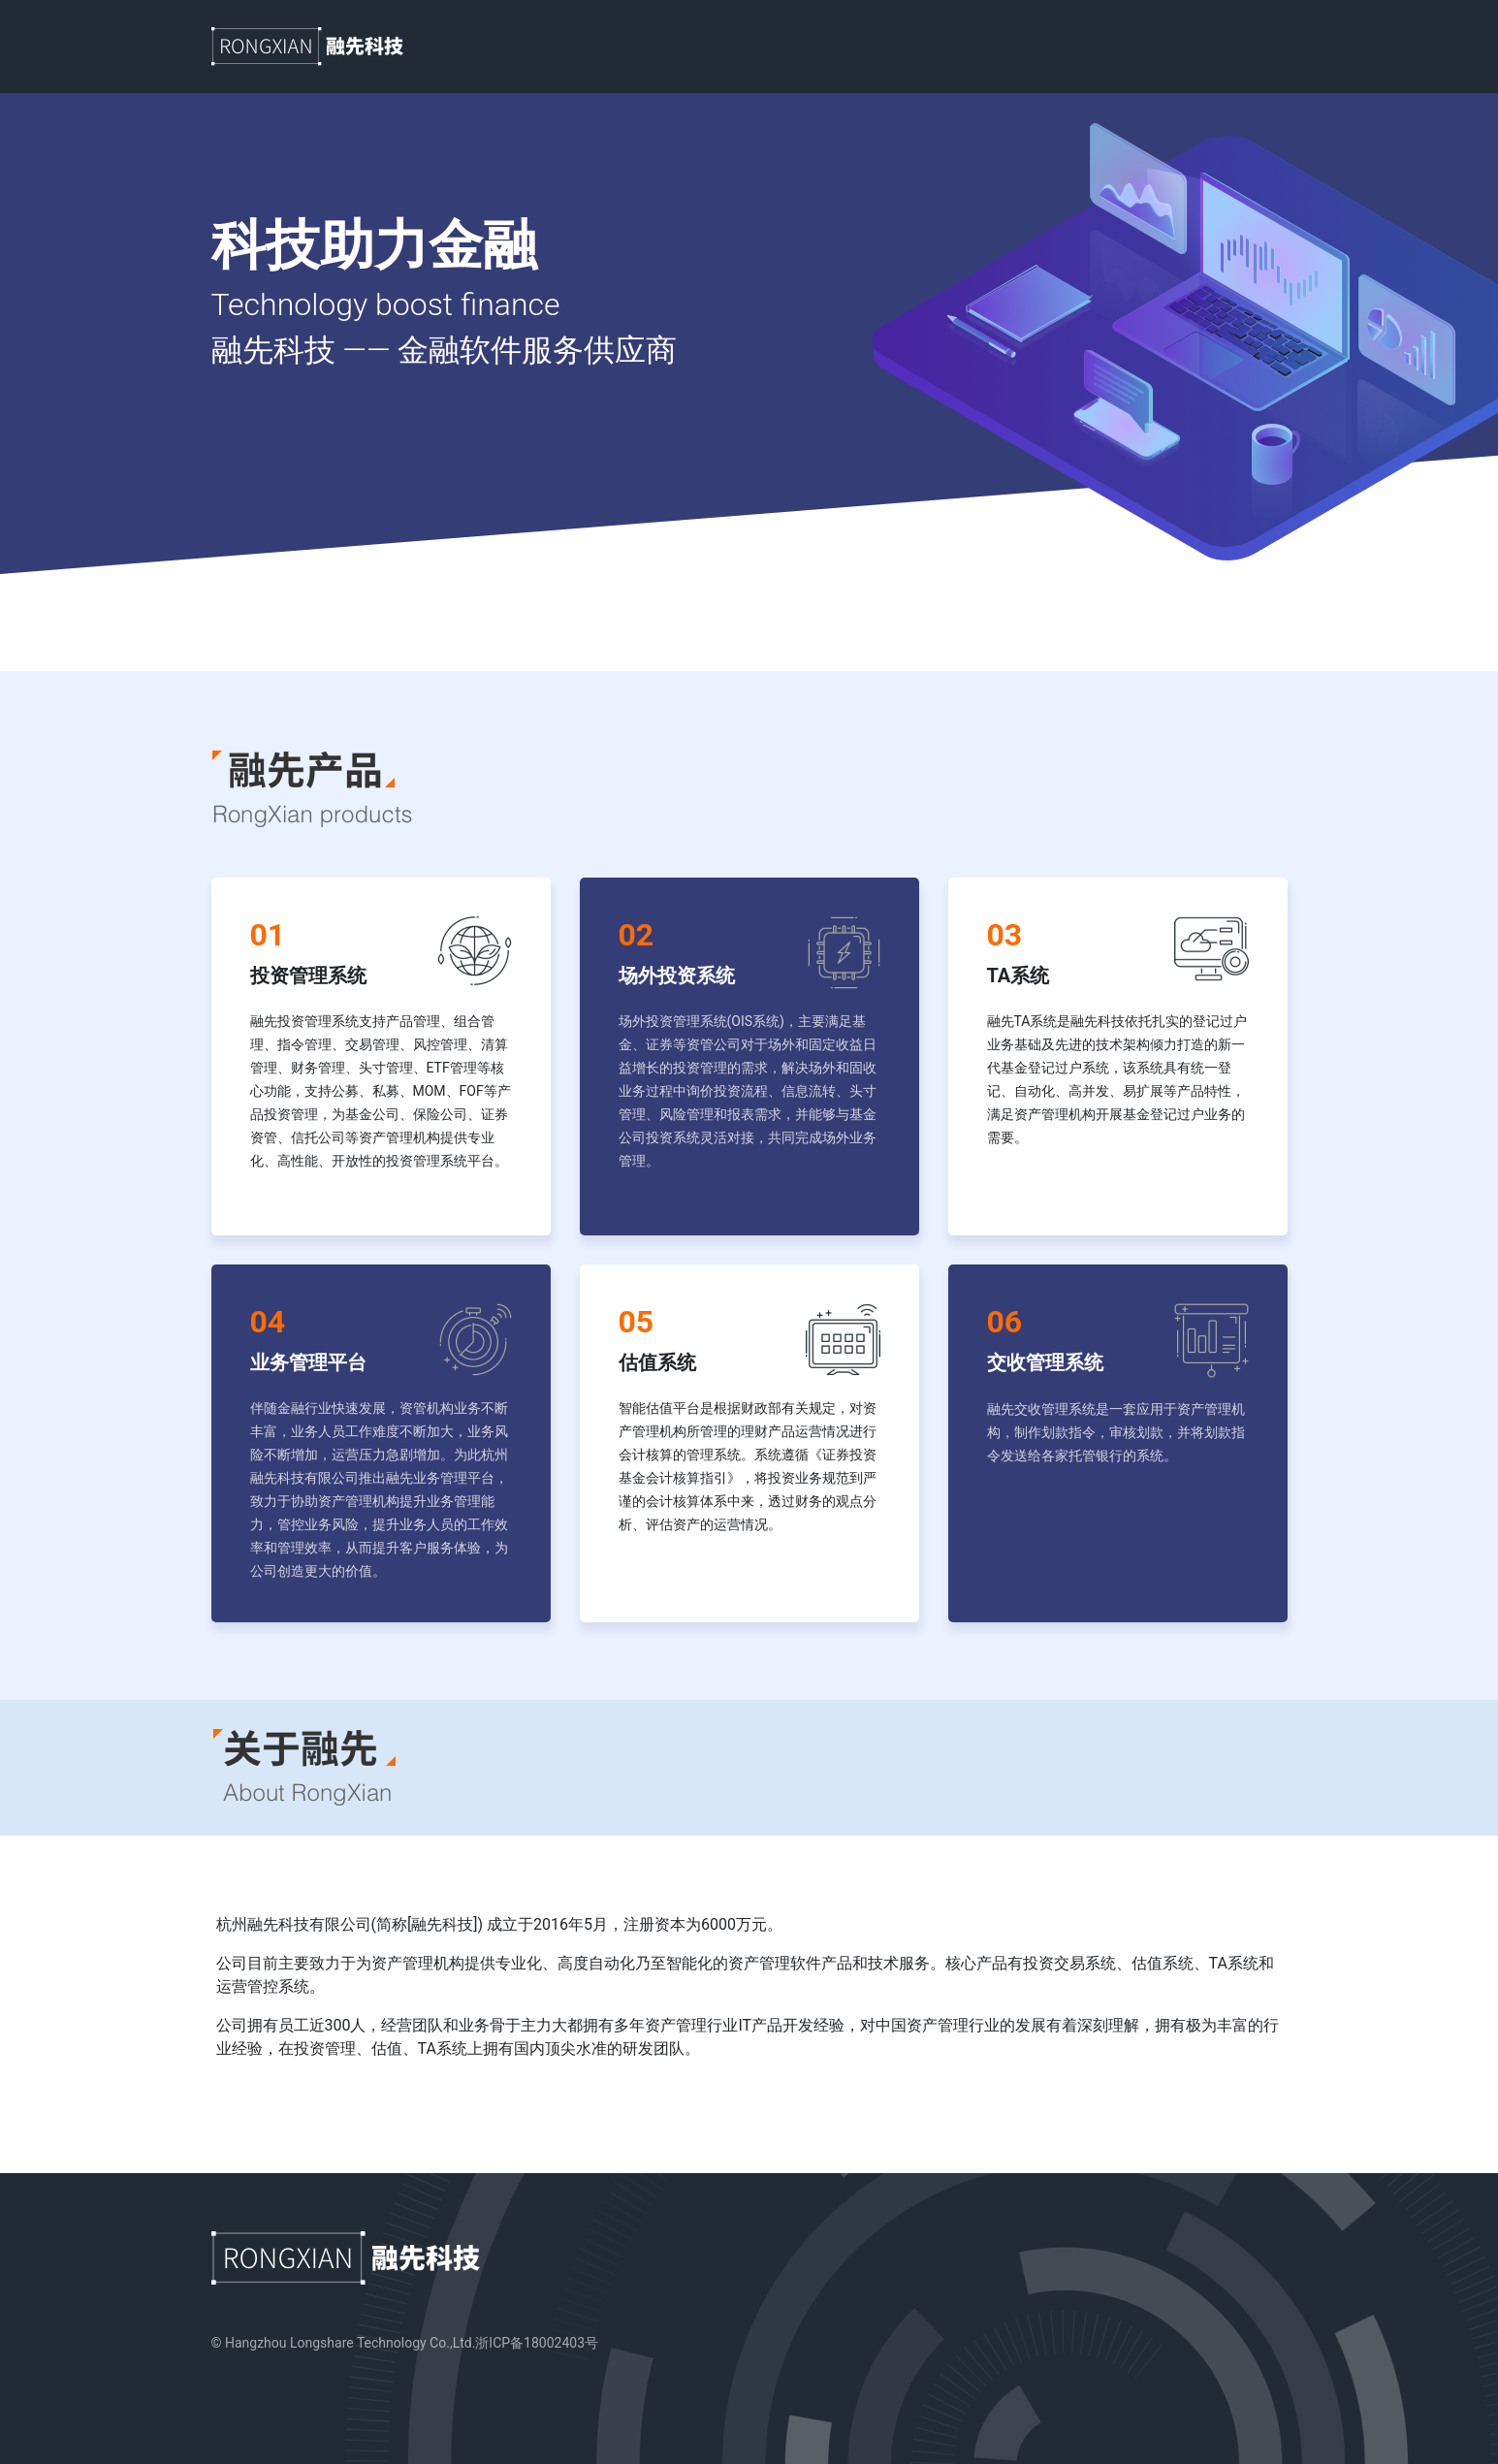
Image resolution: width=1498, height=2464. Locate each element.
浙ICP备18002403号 (536, 2343)
